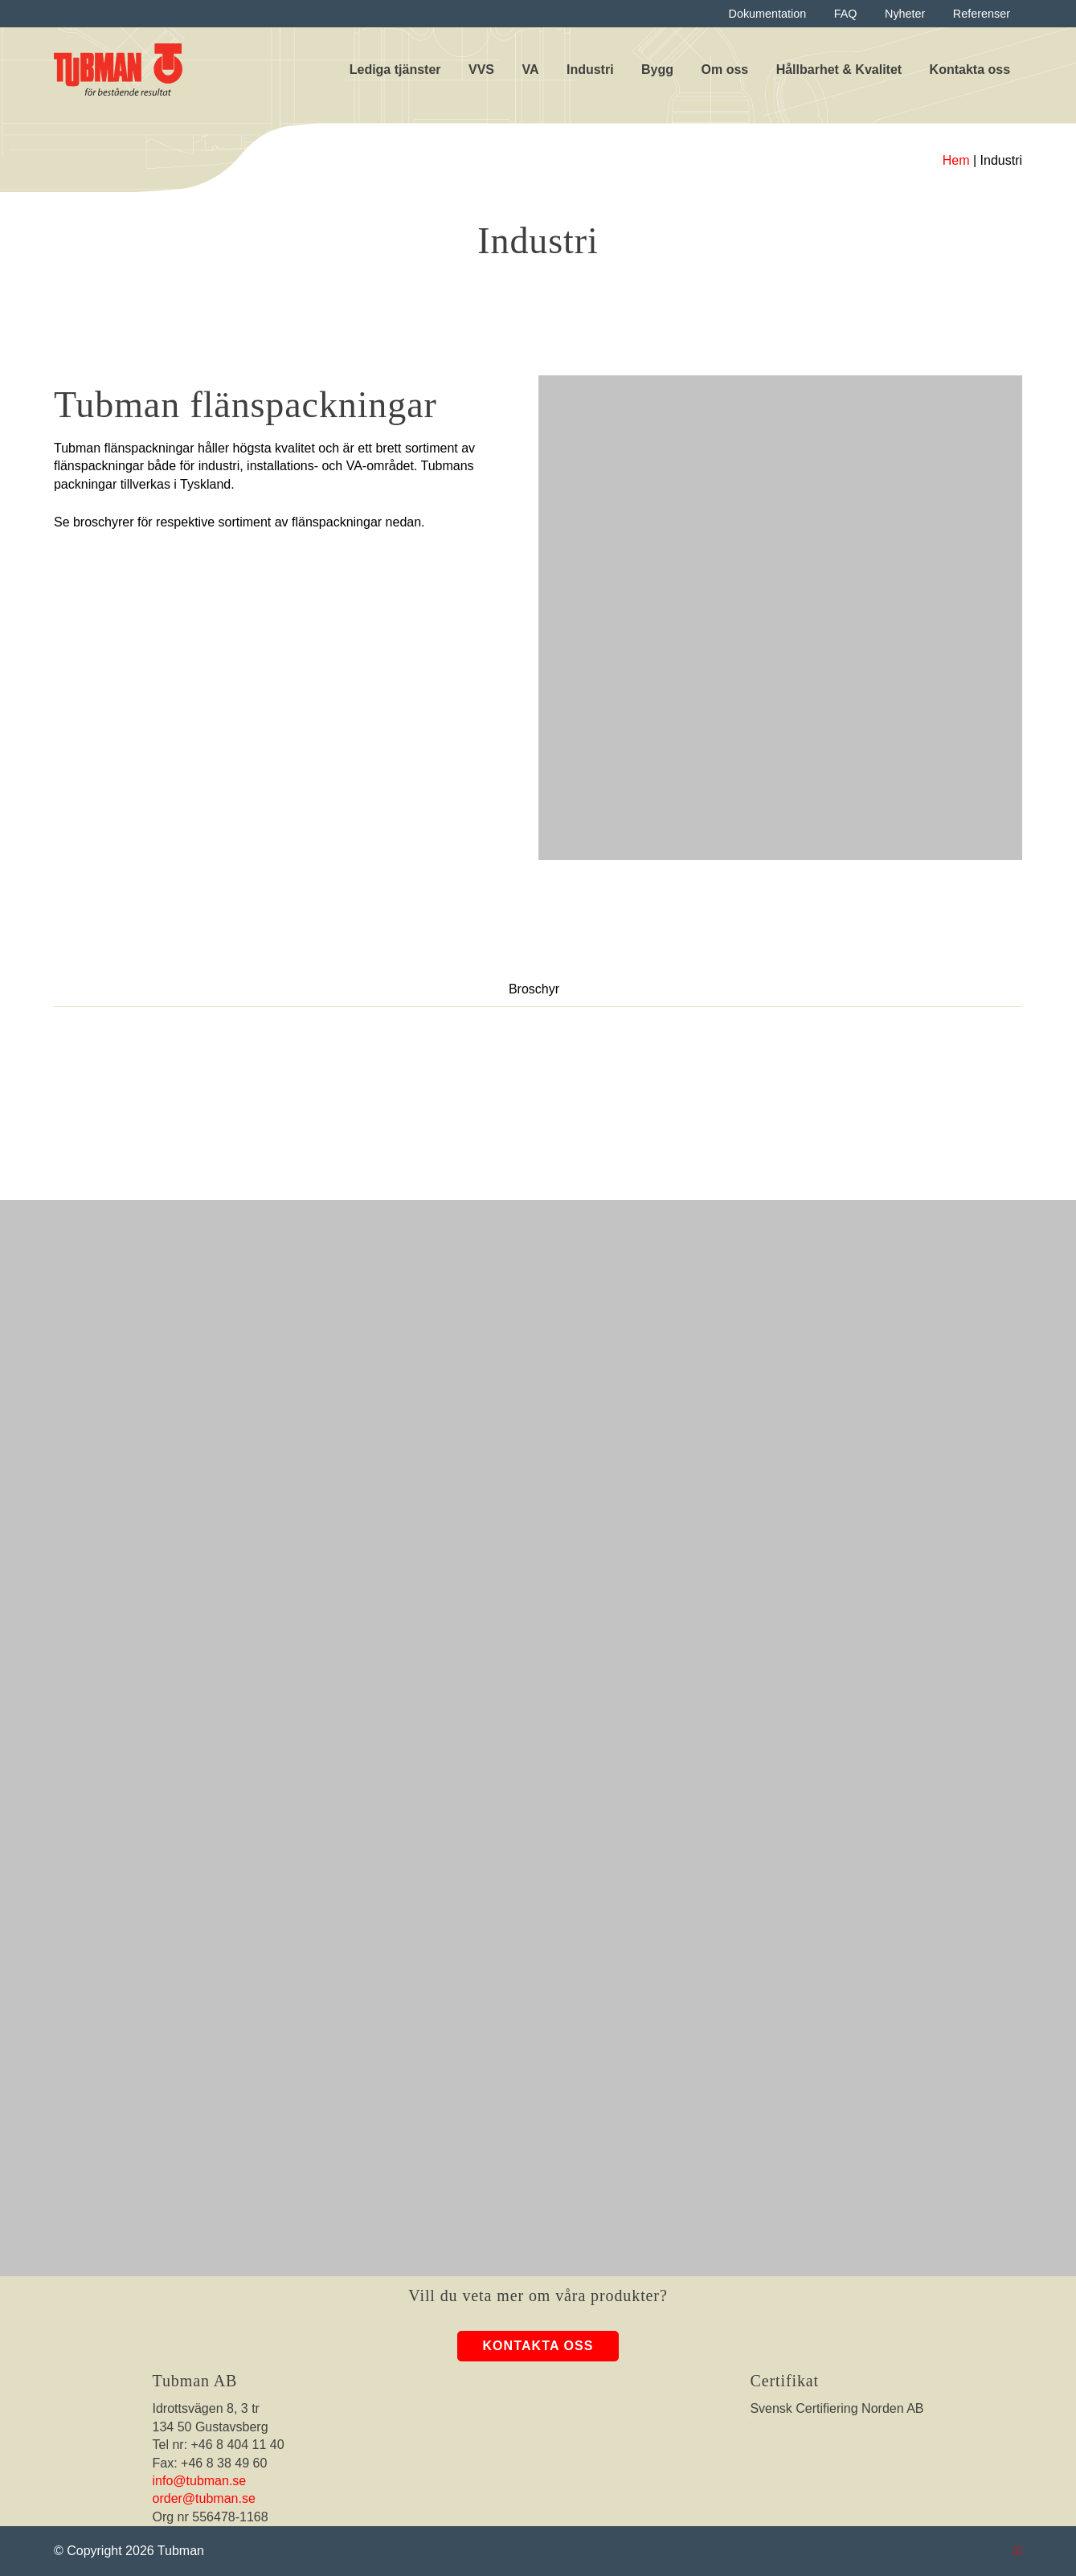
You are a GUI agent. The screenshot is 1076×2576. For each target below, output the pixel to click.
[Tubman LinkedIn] (1019, 2551)
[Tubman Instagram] (1015, 2551)
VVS (481, 69)
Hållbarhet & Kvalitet (839, 69)
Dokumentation (768, 13)
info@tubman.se (200, 2481)
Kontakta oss (970, 69)
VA (530, 69)
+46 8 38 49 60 (224, 2463)
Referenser (981, 13)
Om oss (725, 69)
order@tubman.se (204, 2498)
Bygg (657, 69)
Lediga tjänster (395, 69)
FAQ (845, 13)
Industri (590, 69)
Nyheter (905, 13)
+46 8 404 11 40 (237, 2444)
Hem (956, 160)
